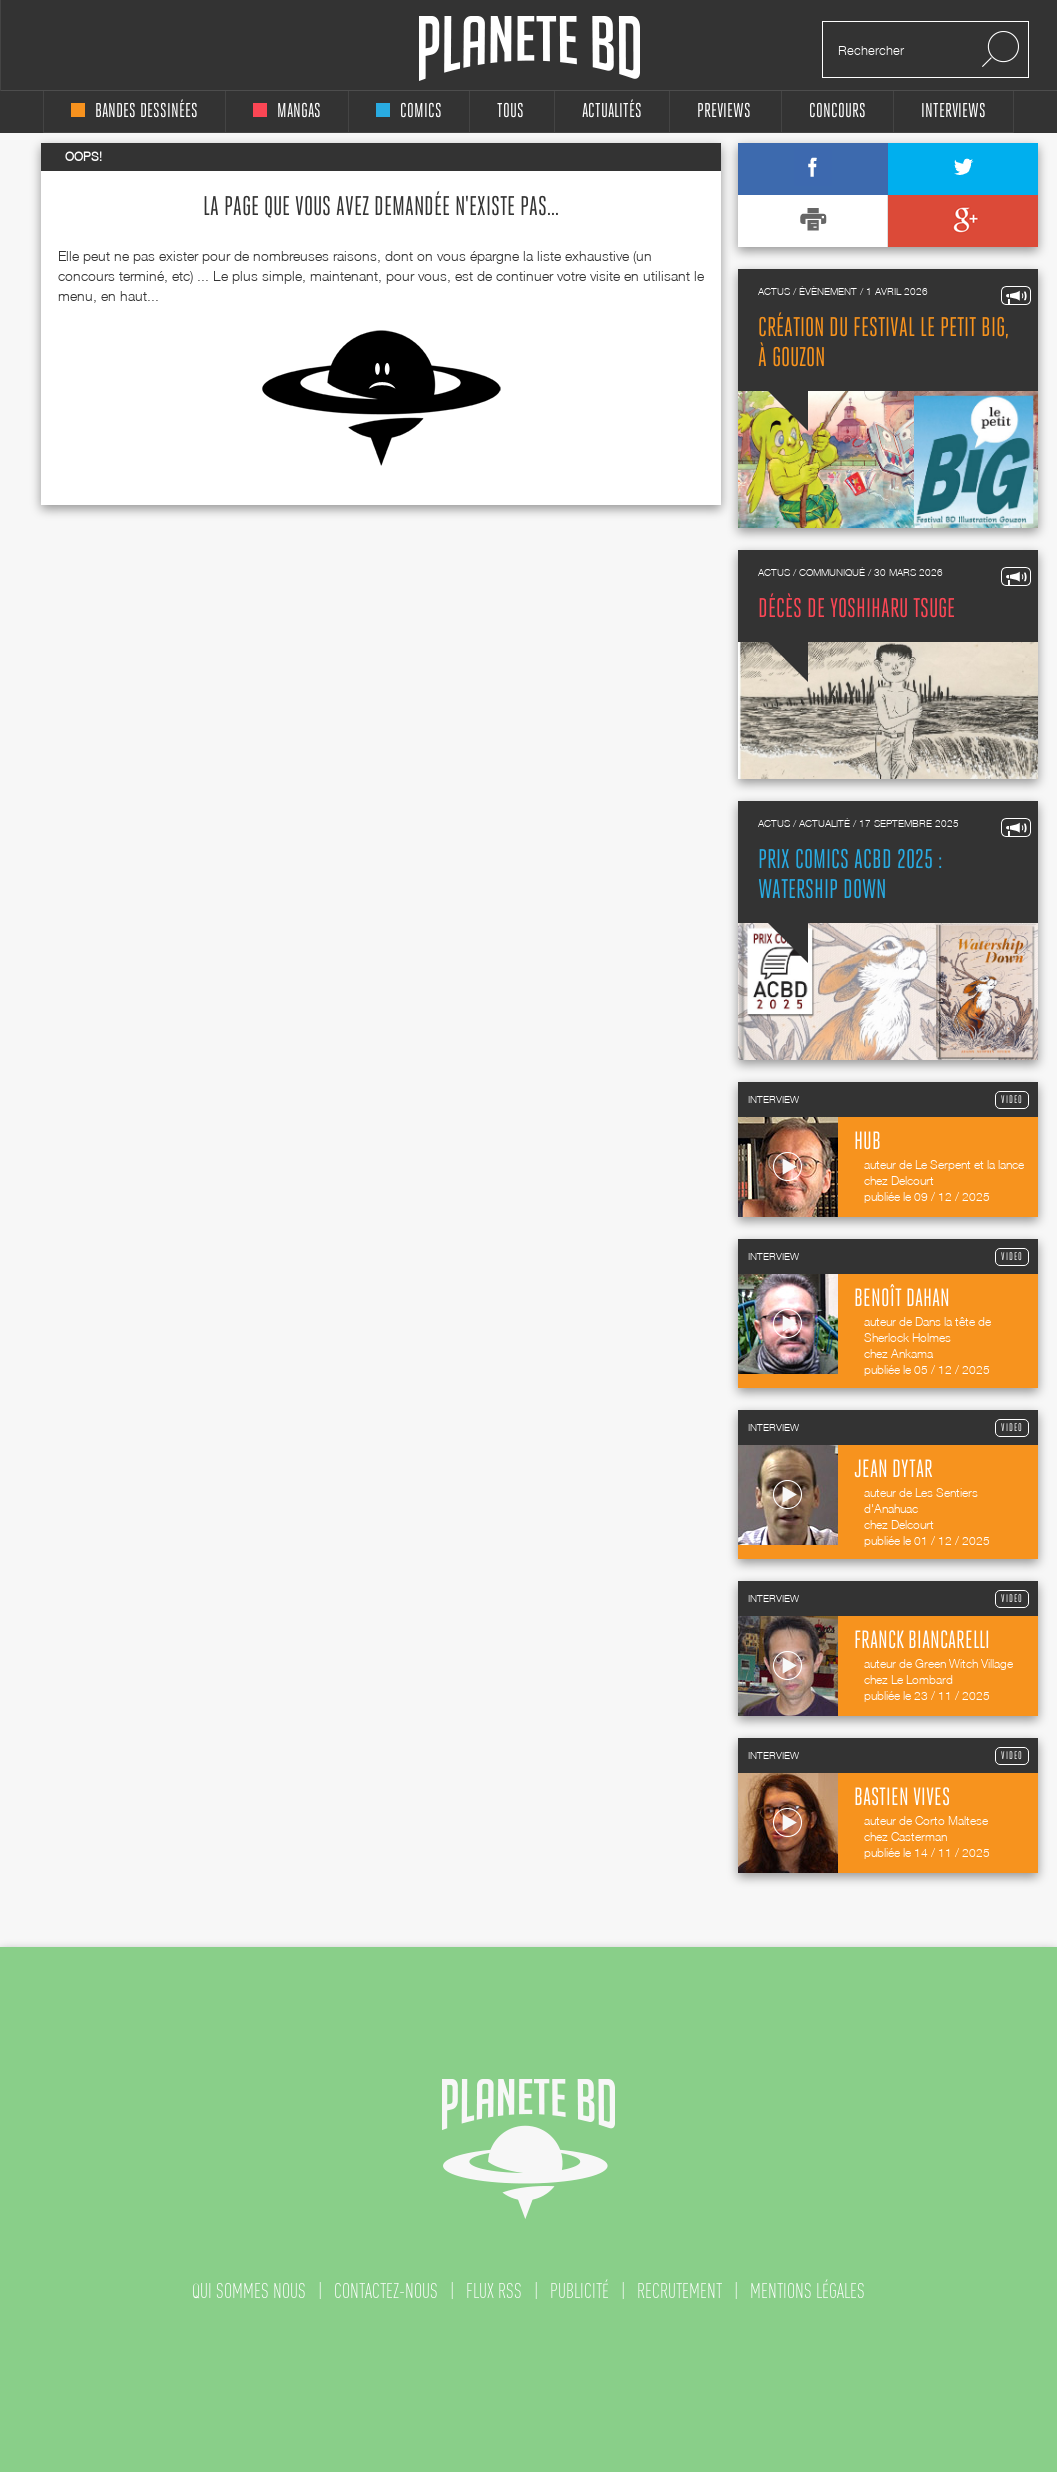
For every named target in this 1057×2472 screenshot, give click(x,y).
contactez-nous (386, 2291)
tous (510, 111)
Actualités (612, 111)
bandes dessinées (134, 111)
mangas (287, 111)
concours (837, 111)
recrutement (679, 2291)
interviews (953, 111)
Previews (724, 111)
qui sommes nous (249, 2291)
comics (409, 111)
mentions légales (807, 2291)
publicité (579, 2291)
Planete (529, 48)
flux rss (494, 2291)
